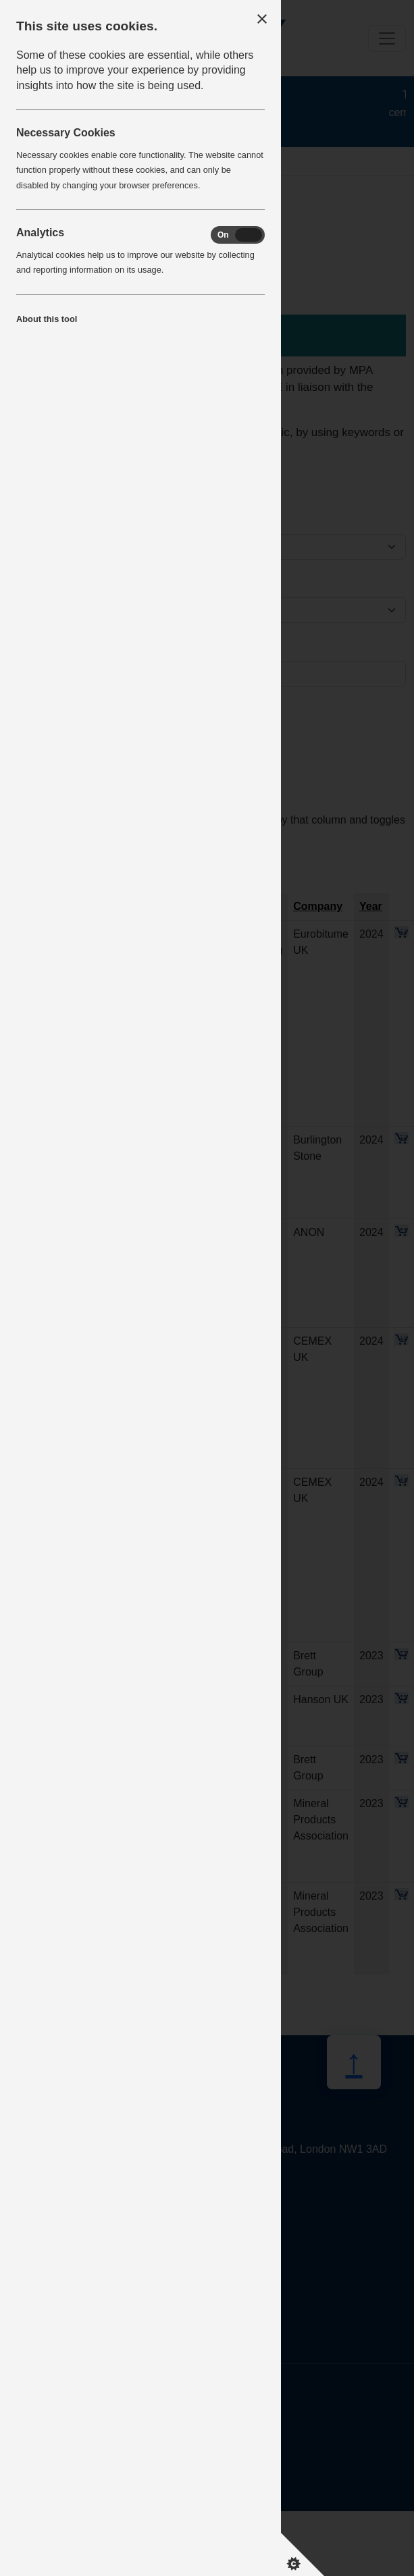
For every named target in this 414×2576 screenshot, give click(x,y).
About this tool (46, 319)
